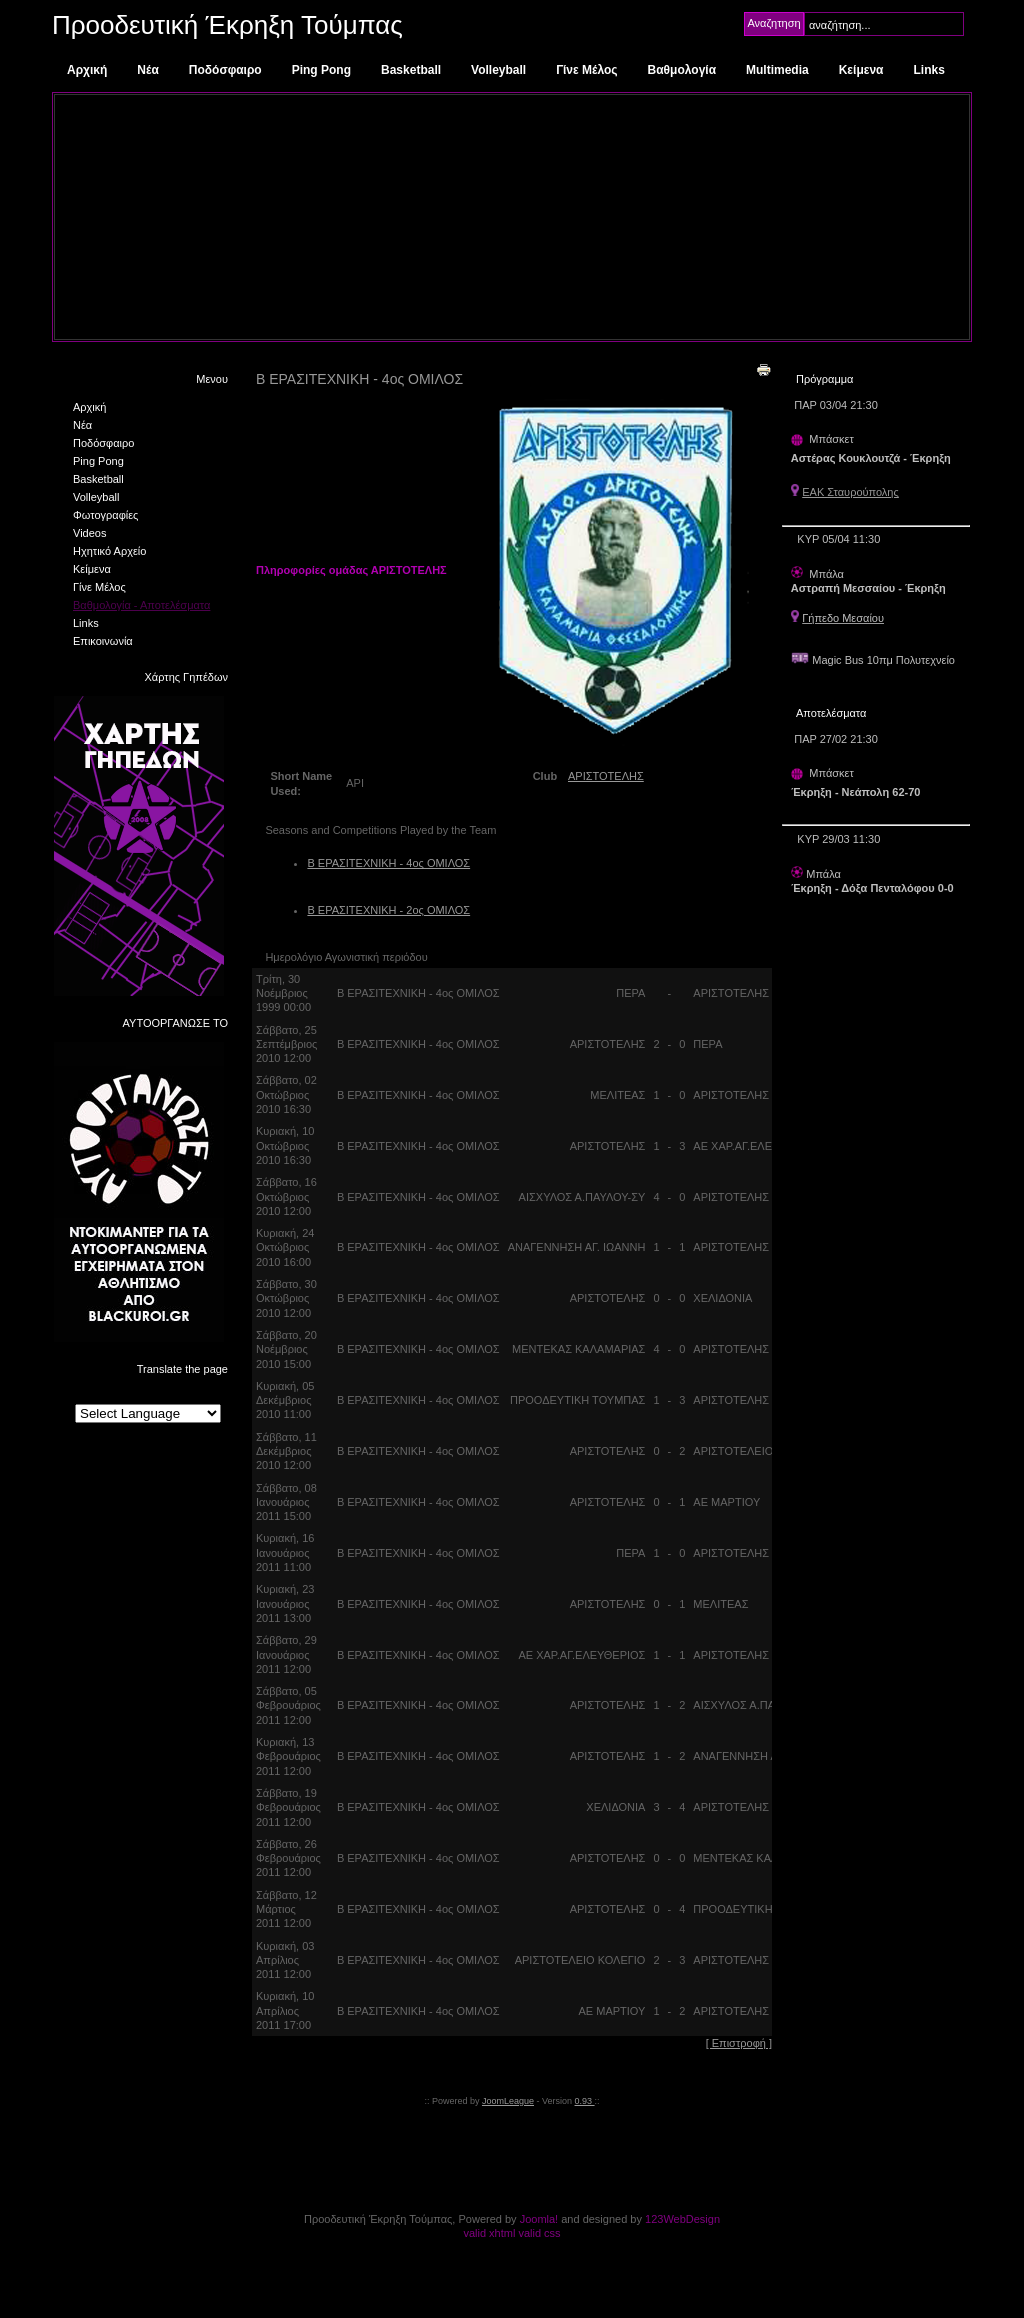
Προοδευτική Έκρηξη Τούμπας (227, 25)
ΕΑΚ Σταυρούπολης (850, 492)
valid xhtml (489, 2233)
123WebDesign (682, 2219)
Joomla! (539, 2219)
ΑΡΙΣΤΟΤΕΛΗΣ (606, 776)
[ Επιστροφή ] (739, 2043)
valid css (539, 2233)
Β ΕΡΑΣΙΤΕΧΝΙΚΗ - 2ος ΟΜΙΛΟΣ (388, 910)
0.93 (585, 2101)
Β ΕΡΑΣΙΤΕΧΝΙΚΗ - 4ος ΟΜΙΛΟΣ (388, 863)
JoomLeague (508, 2101)
